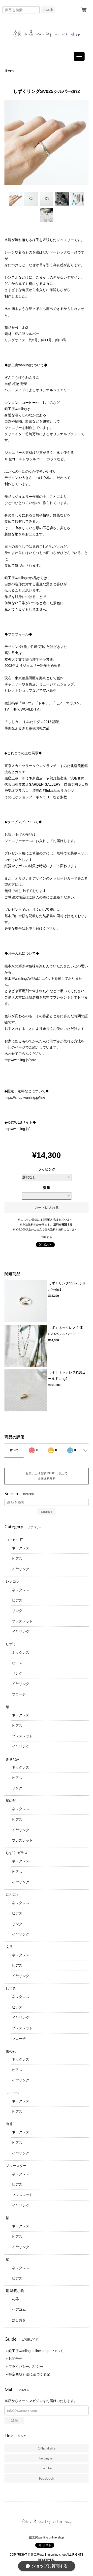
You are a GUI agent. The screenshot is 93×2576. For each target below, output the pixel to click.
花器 (15, 2299)
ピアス (17, 1559)
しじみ (11, 1988)
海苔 (9, 2124)
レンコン (13, 1581)
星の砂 (11, 1801)
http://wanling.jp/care (20, 1060)
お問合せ (15, 2359)
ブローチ (19, 1694)
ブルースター (16, 2166)
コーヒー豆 (14, 1540)
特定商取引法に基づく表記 (29, 2374)
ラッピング (46, 1169)
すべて (14, 1450)
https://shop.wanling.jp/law (24, 1097)
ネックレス (20, 1548)
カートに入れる (46, 1208)
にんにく (13, 1895)
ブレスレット (22, 1621)
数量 (46, 1188)
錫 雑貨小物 (15, 2291)
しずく (11, 1644)
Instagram (47, 2458)
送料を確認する (62, 1224)
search (48, 10)
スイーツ (13, 2093)
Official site (47, 2448)
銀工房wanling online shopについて (35, 2351)
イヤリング (20, 1569)
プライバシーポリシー (25, 2366)
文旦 (9, 1947)
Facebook (46, 2478)
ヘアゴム (19, 2309)
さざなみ (13, 1759)
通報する (46, 1236)
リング (17, 1611)
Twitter (47, 2468)
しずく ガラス (17, 1853)
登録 (14, 2420)
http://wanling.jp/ (17, 1129)
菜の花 (11, 2051)
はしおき (19, 2320)
